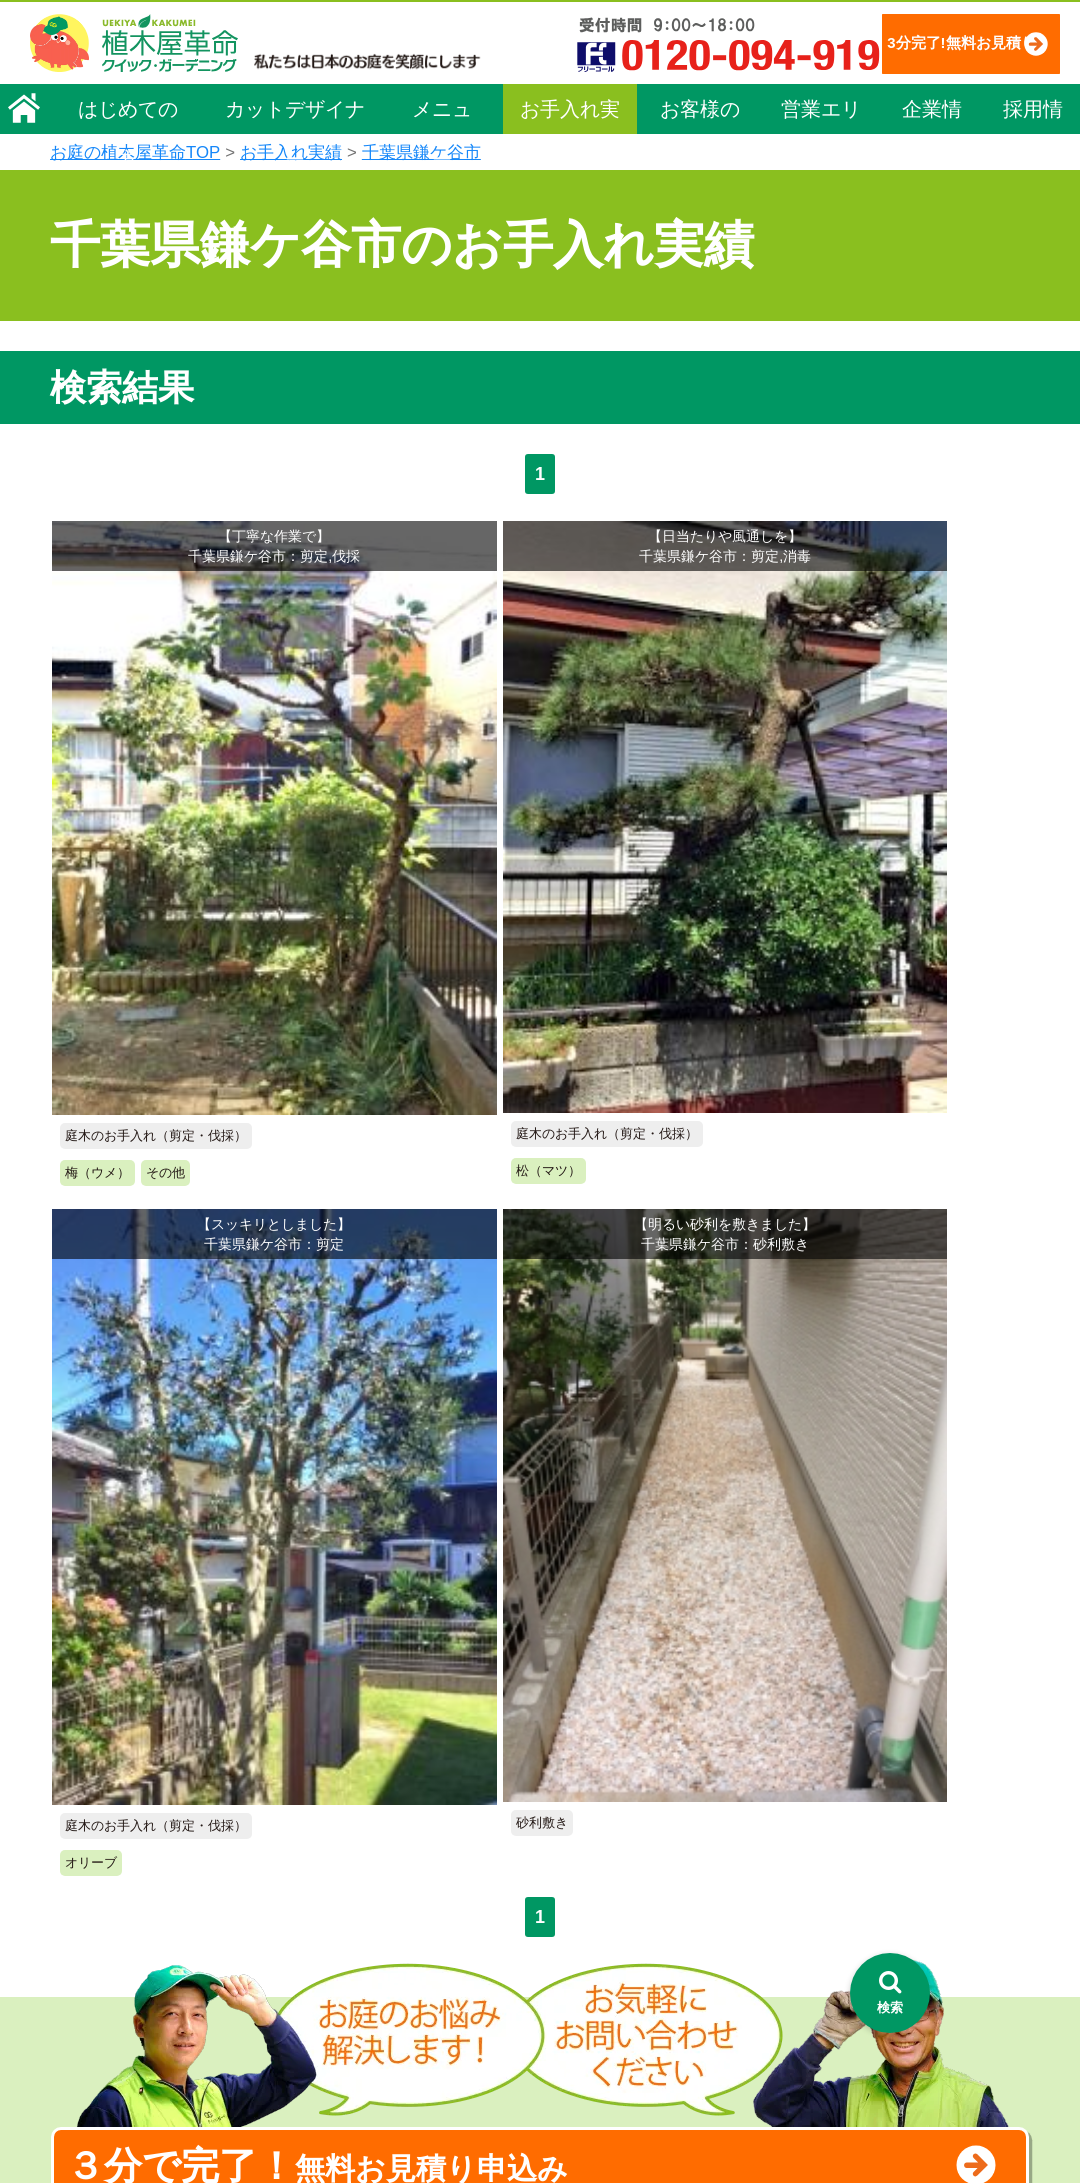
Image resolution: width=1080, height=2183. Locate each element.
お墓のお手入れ (379, 2070)
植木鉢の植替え (379, 2042)
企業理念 (91, 1811)
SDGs (578, 2034)
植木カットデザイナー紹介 (657, 1960)
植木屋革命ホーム (385, 1739)
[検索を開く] (890, 1993)
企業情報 (932, 172)
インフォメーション (631, 2108)
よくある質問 (610, 1873)
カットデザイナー (295, 172)
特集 (572, 2071)
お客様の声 (700, 172)
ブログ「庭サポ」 (894, 1895)
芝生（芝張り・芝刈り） (407, 1929)
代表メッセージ (112, 1839)
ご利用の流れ (610, 1845)
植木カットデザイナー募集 (928, 1932)
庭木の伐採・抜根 (386, 1873)
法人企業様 (98, 1924)
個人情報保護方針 (895, 1780)
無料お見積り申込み (475, 1219)
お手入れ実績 (570, 172)
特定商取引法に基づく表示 (923, 1808)
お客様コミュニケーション (147, 1896)
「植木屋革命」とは (631, 1817)
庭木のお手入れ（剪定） (407, 1845)
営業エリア (821, 172)
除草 (344, 1901)
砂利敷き (358, 1957)
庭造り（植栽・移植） (400, 2013)
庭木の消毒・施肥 (386, 1985)
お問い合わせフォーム (911, 1858)
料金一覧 (358, 1817)
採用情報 (1033, 172)
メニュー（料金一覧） (402, 1776)
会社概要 (91, 1783)
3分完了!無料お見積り (451, 100)
